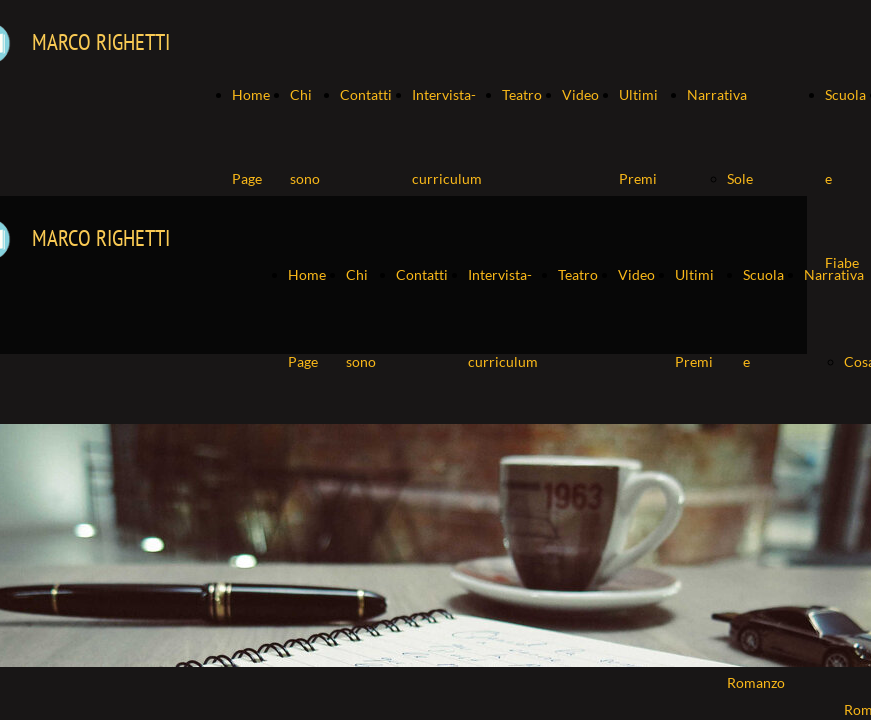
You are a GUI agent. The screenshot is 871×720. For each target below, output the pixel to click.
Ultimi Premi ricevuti (643, 178)
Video (580, 94)
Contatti (366, 94)
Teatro (522, 94)
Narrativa (717, 94)
